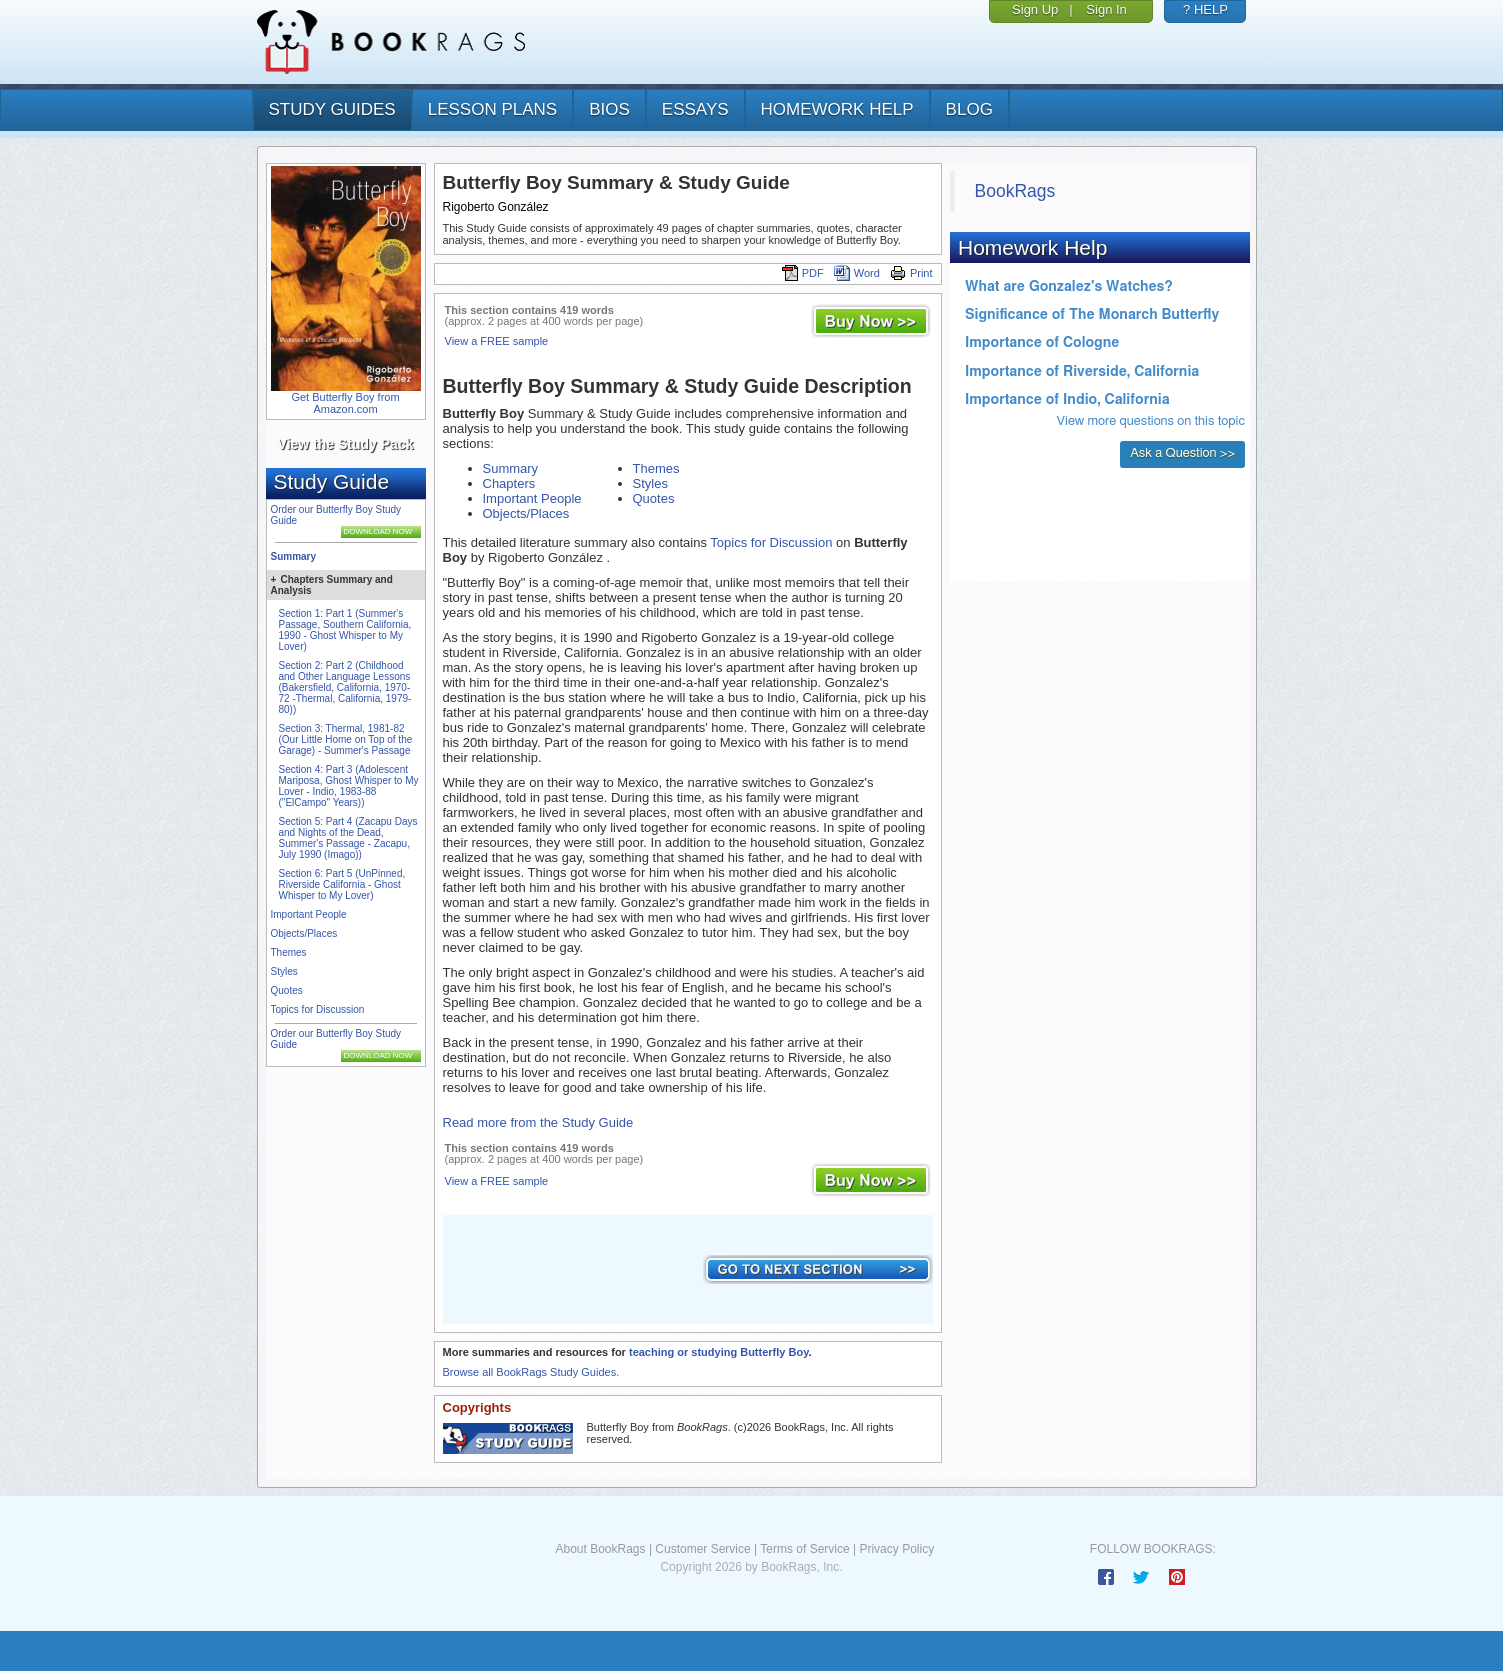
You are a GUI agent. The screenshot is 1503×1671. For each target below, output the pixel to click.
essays (695, 109)
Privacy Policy (896, 1549)
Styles (284, 971)
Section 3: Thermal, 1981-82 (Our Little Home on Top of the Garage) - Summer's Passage (346, 739)
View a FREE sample (497, 341)
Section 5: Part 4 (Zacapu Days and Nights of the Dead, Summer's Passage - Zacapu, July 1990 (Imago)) (348, 838)
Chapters (509, 483)
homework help (837, 109)
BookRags (1015, 191)
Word (857, 273)
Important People (309, 914)
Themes (289, 952)
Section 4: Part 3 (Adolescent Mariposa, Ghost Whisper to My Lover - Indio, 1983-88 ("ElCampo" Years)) (349, 786)
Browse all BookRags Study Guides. (531, 1372)
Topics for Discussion (318, 1009)
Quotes (287, 990)
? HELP (1205, 9)
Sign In (1106, 9)
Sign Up (1035, 9)
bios (609, 109)
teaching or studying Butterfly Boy (718, 1352)
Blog (969, 109)
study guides (332, 109)
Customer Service (702, 1549)
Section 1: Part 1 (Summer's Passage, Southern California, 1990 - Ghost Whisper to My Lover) (345, 630)
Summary (294, 556)
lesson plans (492, 109)
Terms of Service (804, 1549)
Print (911, 273)
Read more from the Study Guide (538, 1122)
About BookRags (600, 1549)
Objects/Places (304, 933)
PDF (803, 273)
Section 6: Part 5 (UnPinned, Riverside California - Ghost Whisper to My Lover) (342, 884)
